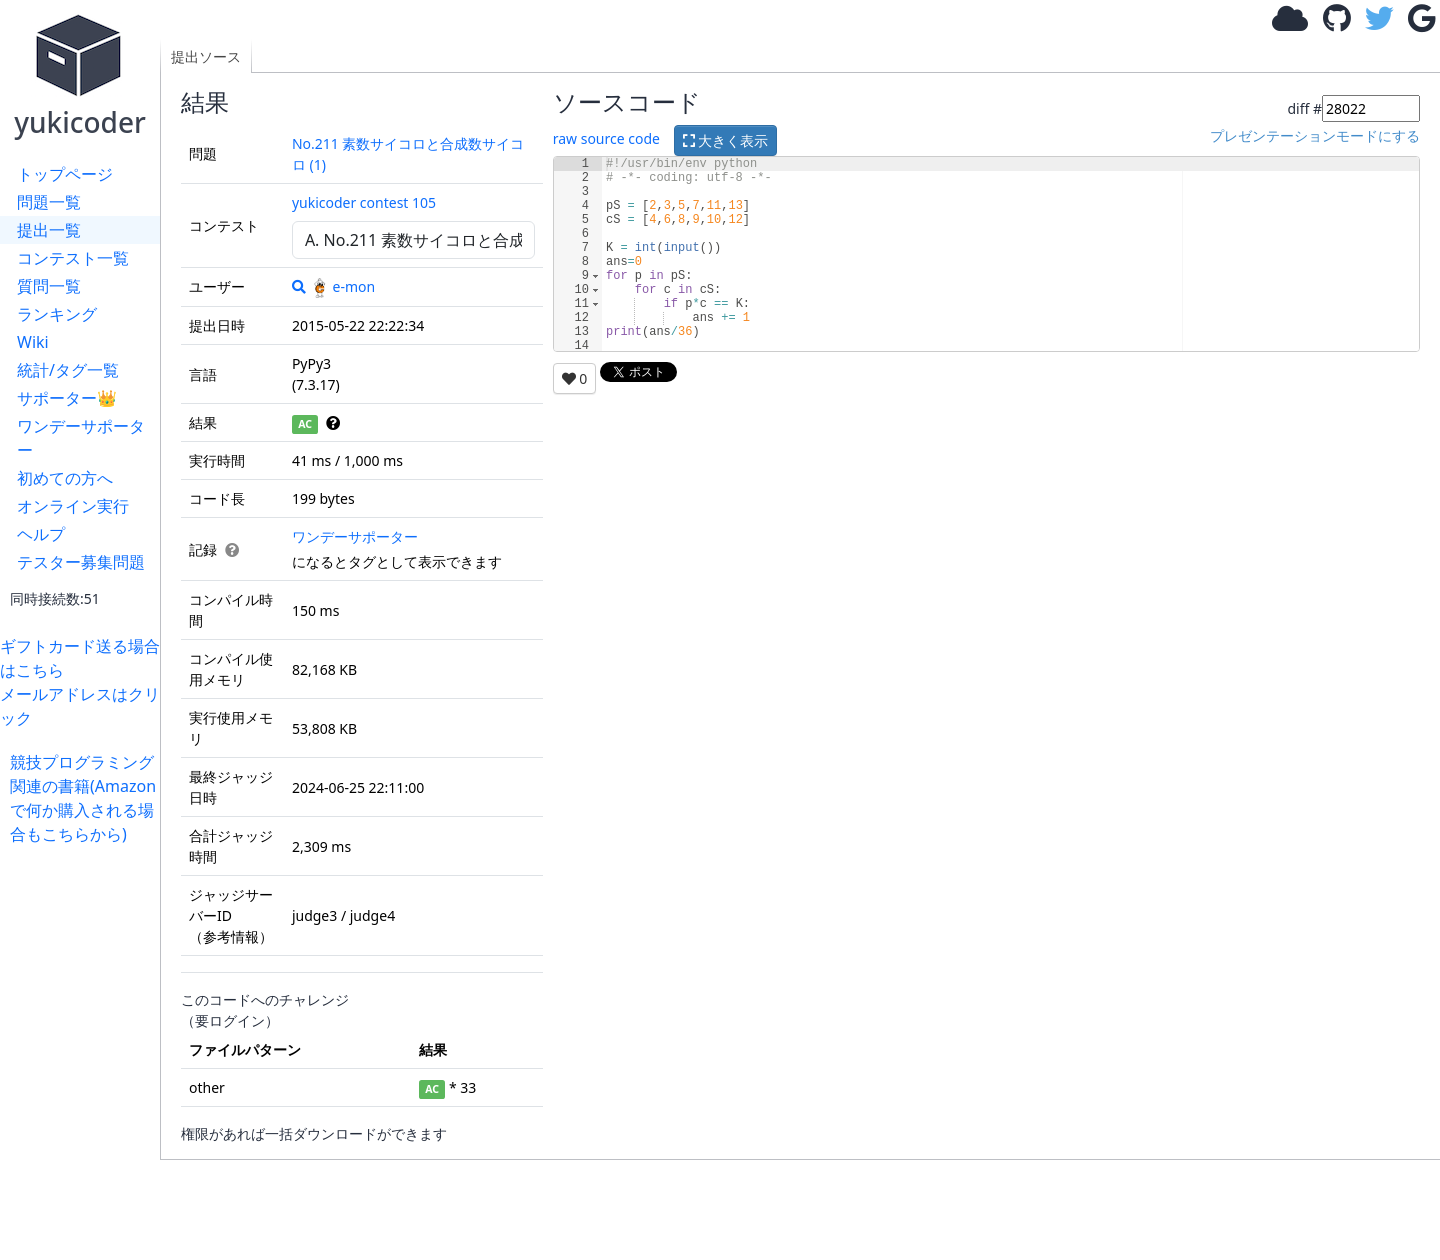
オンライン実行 (73, 506)
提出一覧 (49, 230)
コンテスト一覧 (73, 258)
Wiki (33, 342)
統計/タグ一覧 (68, 370)
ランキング (57, 314)
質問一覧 (49, 286)
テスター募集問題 (81, 562)
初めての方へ (65, 478)
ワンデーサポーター (81, 438)
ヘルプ (41, 534)
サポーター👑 (67, 398)
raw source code (606, 138)
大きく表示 (726, 140)
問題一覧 (49, 202)
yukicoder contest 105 (364, 202)
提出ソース (206, 56)
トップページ (65, 174)
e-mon (343, 286)
